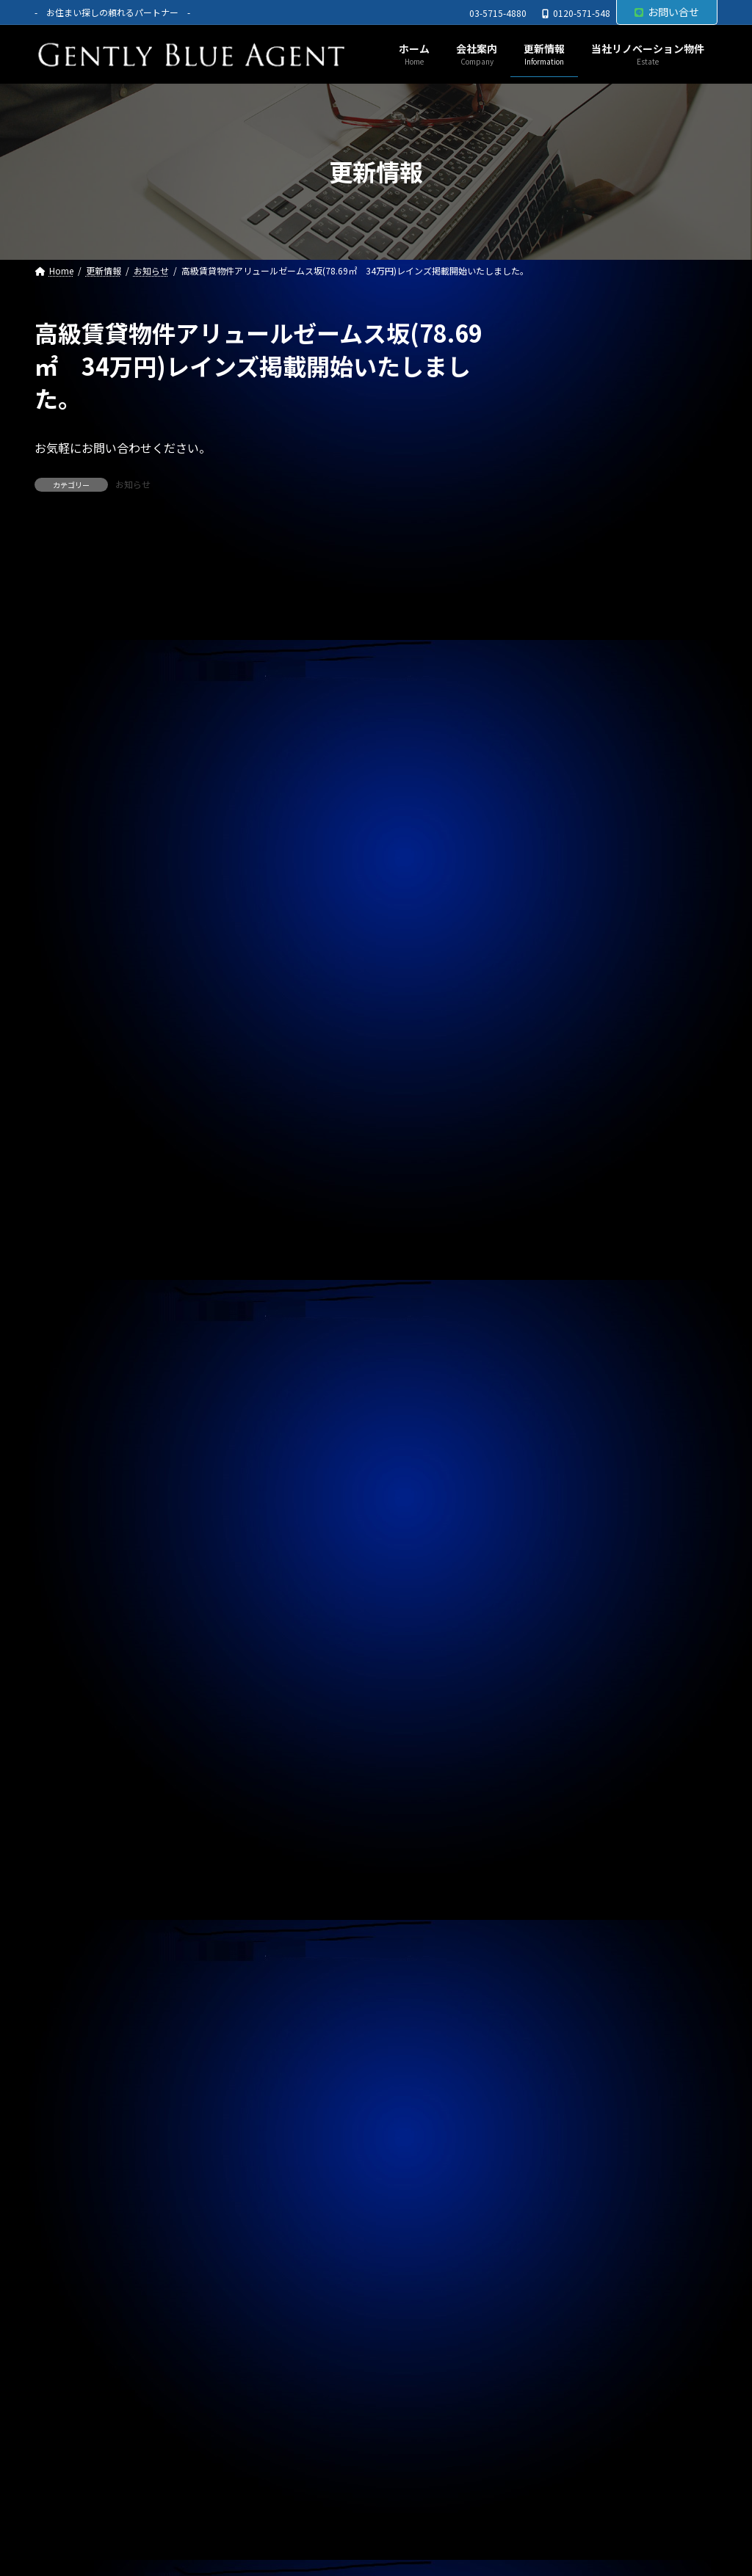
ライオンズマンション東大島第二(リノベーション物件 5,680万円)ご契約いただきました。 (622, 657)
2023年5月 (563, 2354)
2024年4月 (563, 2027)
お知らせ (133, 484)
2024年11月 (565, 1818)
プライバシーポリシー (102, 2509)
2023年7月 (563, 2295)
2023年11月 (565, 2176)
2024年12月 (565, 1788)
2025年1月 (563, 1758)
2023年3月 (563, 2413)
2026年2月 (563, 1371)
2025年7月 (563, 1580)
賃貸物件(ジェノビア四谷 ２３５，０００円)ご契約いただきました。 (622, 957)
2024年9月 (563, 1878)
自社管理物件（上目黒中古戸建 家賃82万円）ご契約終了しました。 (620, 887)
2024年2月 (563, 2086)
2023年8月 (563, 2264)
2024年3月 (563, 2056)
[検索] (699, 333)
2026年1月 (563, 1401)
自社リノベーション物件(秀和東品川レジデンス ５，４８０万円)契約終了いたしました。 (622, 810)
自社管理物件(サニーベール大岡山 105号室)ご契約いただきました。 (620, 1109)
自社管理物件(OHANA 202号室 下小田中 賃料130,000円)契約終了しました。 (618, 503)
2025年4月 (563, 1669)
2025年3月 (563, 1699)
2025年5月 (563, 1639)
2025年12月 (565, 1431)
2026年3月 (563, 1341)
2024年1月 (563, 2116)
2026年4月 (563, 1311)
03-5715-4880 (498, 13)
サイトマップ (219, 2509)
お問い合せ (666, 11)
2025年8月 (563, 1550)
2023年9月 (563, 2235)
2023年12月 (565, 2146)
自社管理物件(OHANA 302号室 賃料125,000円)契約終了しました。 (618, 581)
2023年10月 (565, 2205)
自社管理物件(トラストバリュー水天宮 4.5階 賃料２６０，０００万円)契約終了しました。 (622, 1033)
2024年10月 (565, 1848)
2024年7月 (563, 1937)
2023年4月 (563, 2384)
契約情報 (558, 1240)
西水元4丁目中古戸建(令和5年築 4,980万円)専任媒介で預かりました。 (621, 428)
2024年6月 (563, 1967)
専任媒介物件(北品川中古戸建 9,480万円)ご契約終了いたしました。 (620, 734)
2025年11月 (565, 1460)
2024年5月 (563, 1997)
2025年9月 (563, 1520)
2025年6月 (563, 1609)
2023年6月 (563, 2325)
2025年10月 (565, 1490)
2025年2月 (563, 1729)
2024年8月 (563, 1907)
